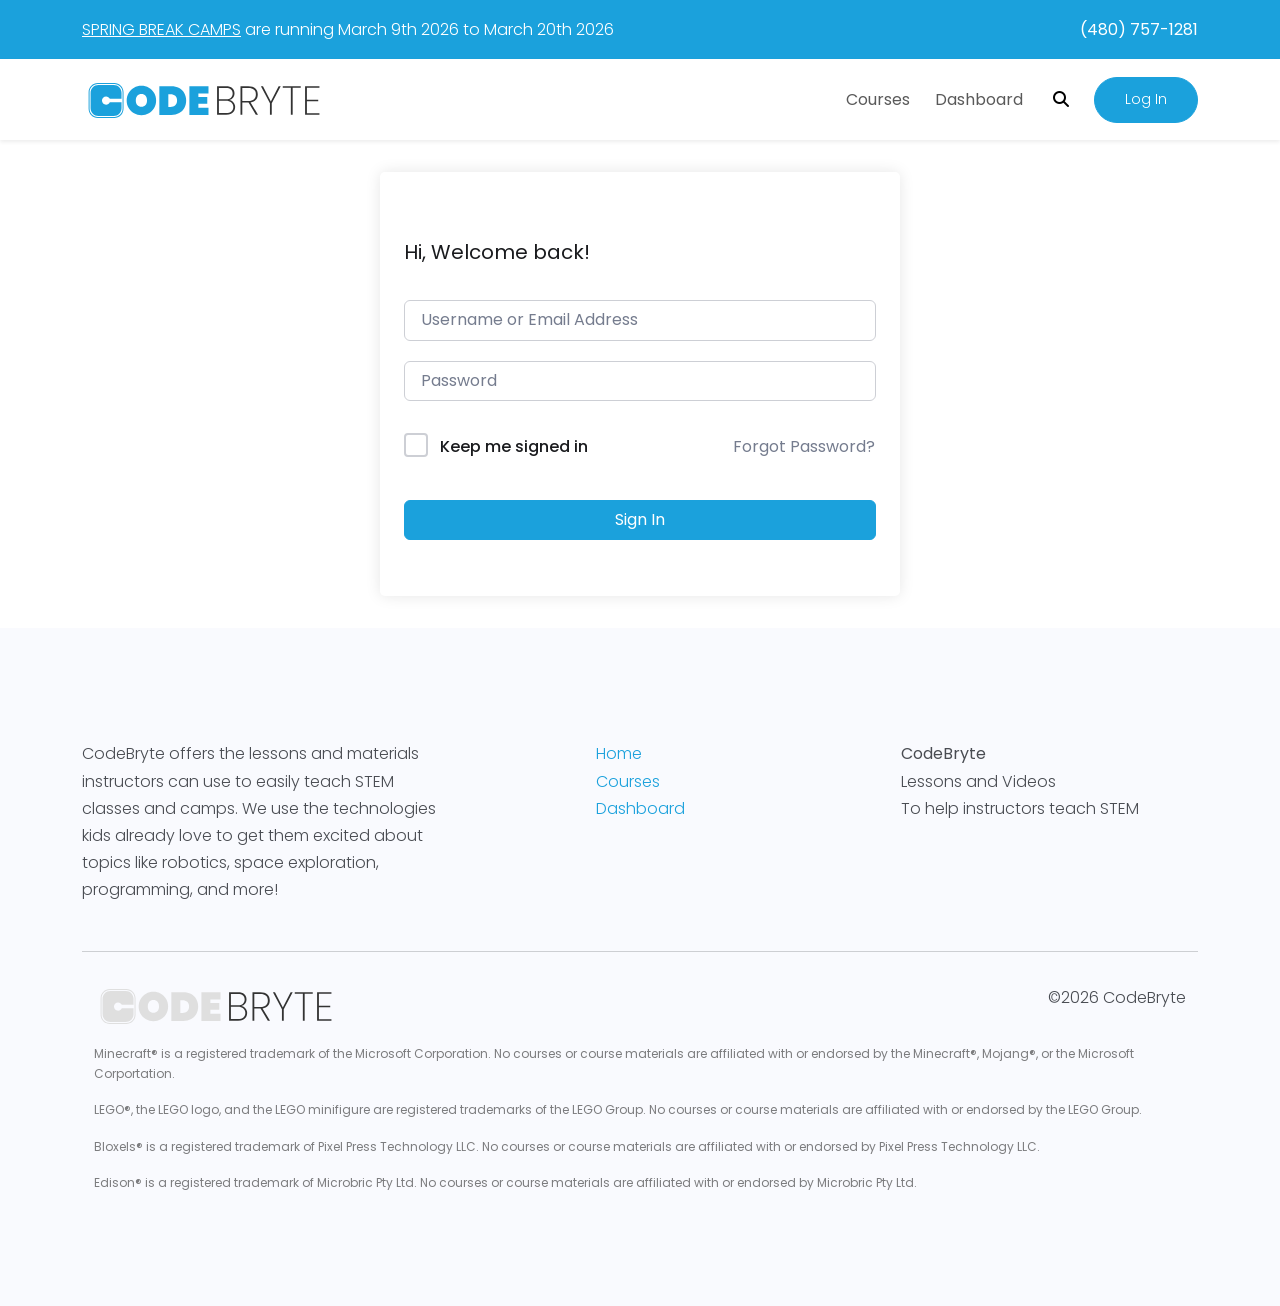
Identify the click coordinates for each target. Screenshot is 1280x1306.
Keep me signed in (514, 446)
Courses (878, 99)
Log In (1146, 99)
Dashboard (979, 99)
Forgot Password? (804, 446)
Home (619, 753)
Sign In (640, 519)
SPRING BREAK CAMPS (161, 29)
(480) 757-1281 (1139, 29)
